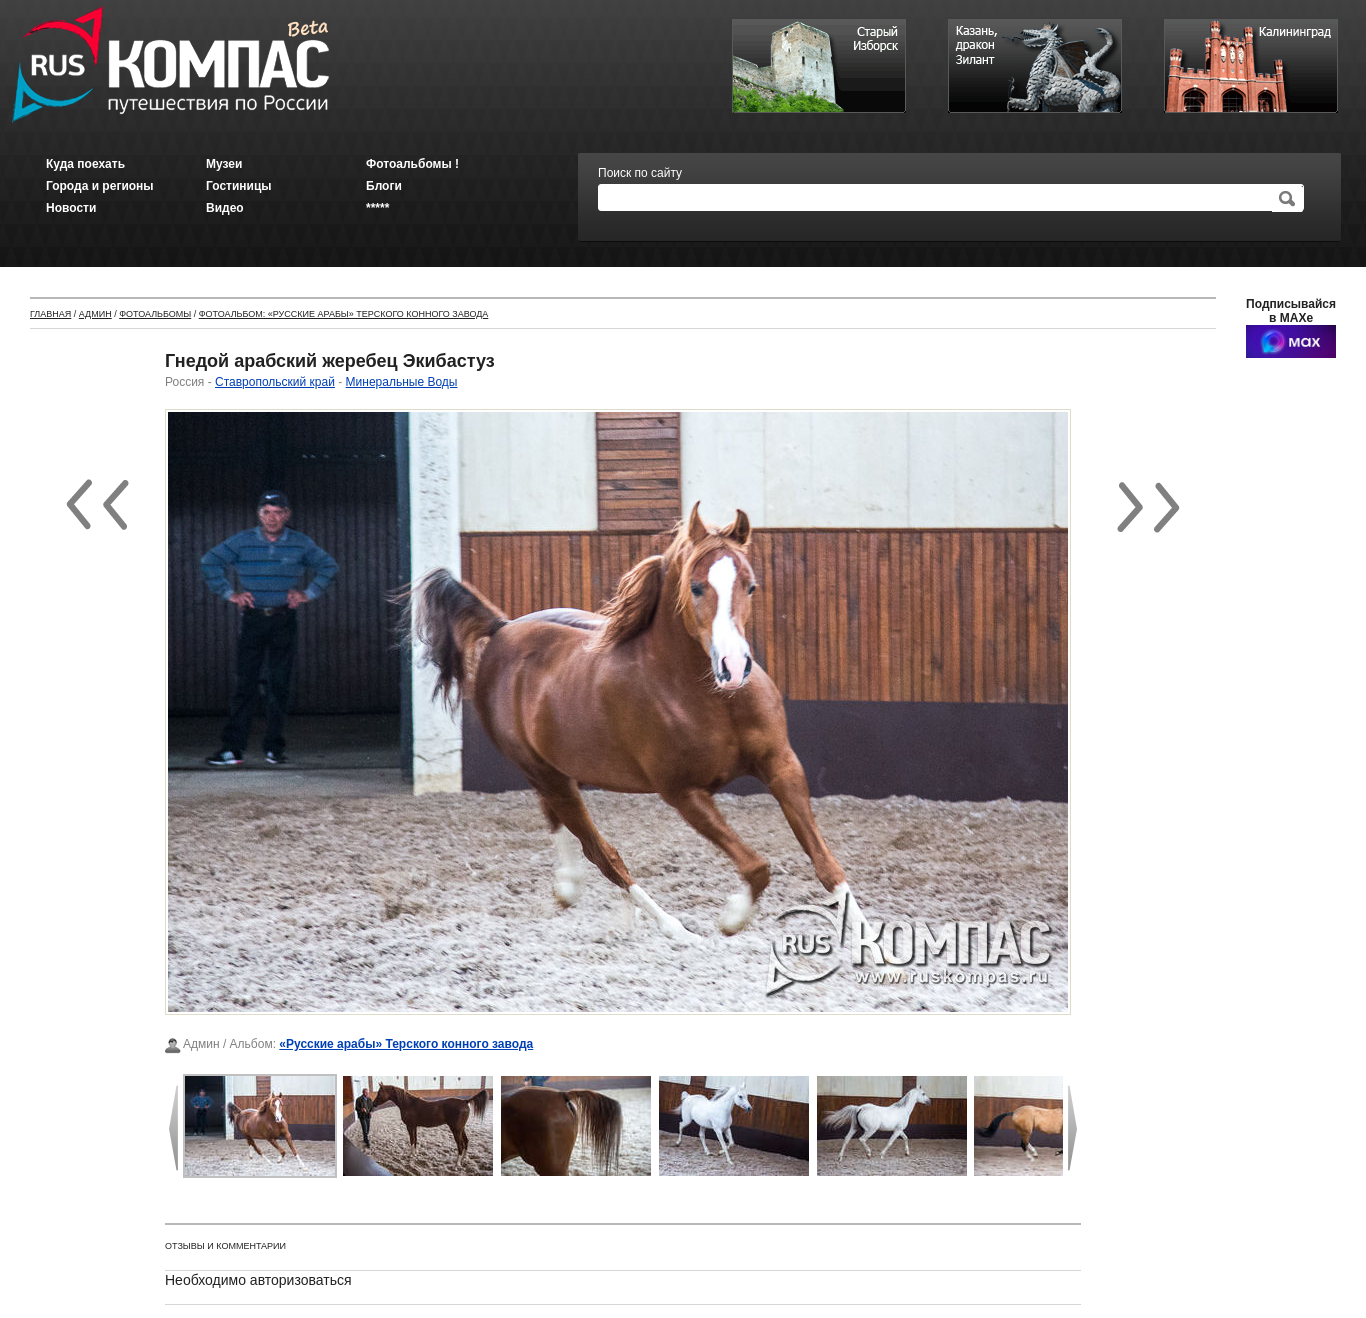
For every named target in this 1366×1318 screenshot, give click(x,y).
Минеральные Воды (402, 382)
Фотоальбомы (155, 314)
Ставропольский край (275, 382)
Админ (95, 314)
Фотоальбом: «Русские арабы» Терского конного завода (344, 314)
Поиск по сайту (640, 173)
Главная (50, 314)
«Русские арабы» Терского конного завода (406, 1044)
